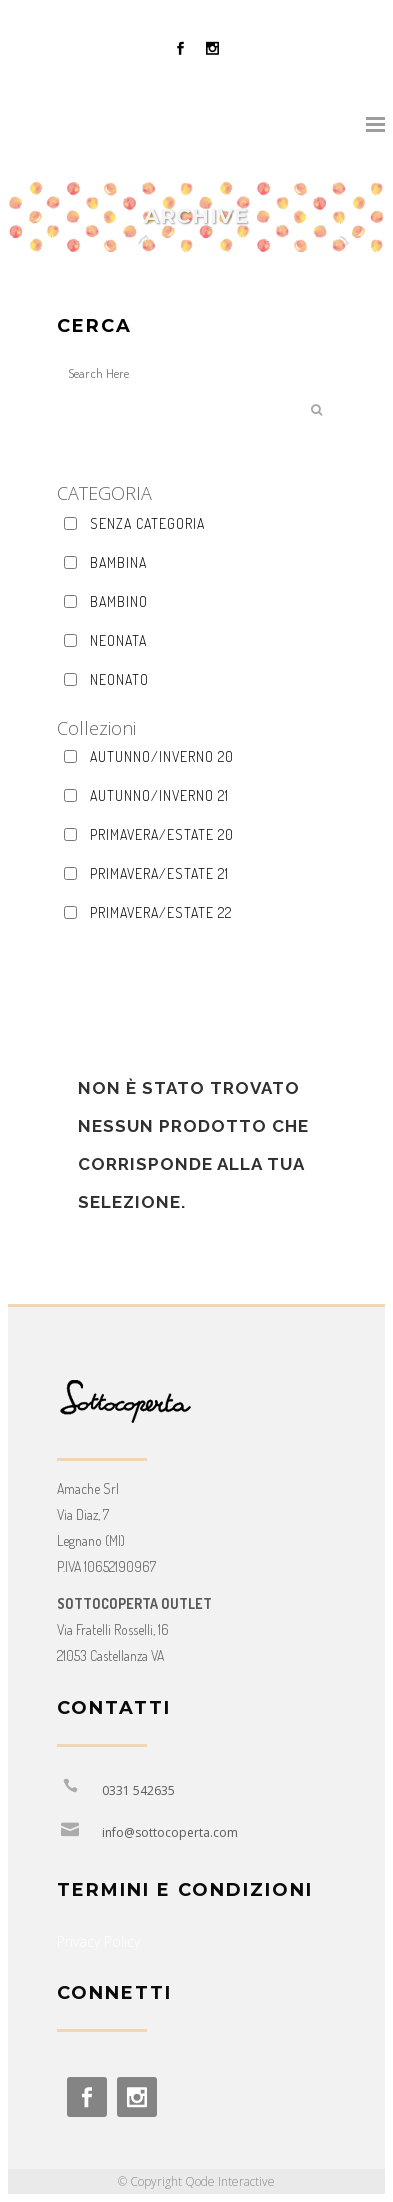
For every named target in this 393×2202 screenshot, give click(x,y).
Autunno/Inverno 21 (159, 795)
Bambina (118, 562)
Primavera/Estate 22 (161, 912)
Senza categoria (147, 523)
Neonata (118, 640)
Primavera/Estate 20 (162, 834)
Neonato (119, 679)
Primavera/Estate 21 (159, 873)
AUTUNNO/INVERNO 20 (162, 756)
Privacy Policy (98, 1941)
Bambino (119, 601)
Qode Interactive (230, 2181)
